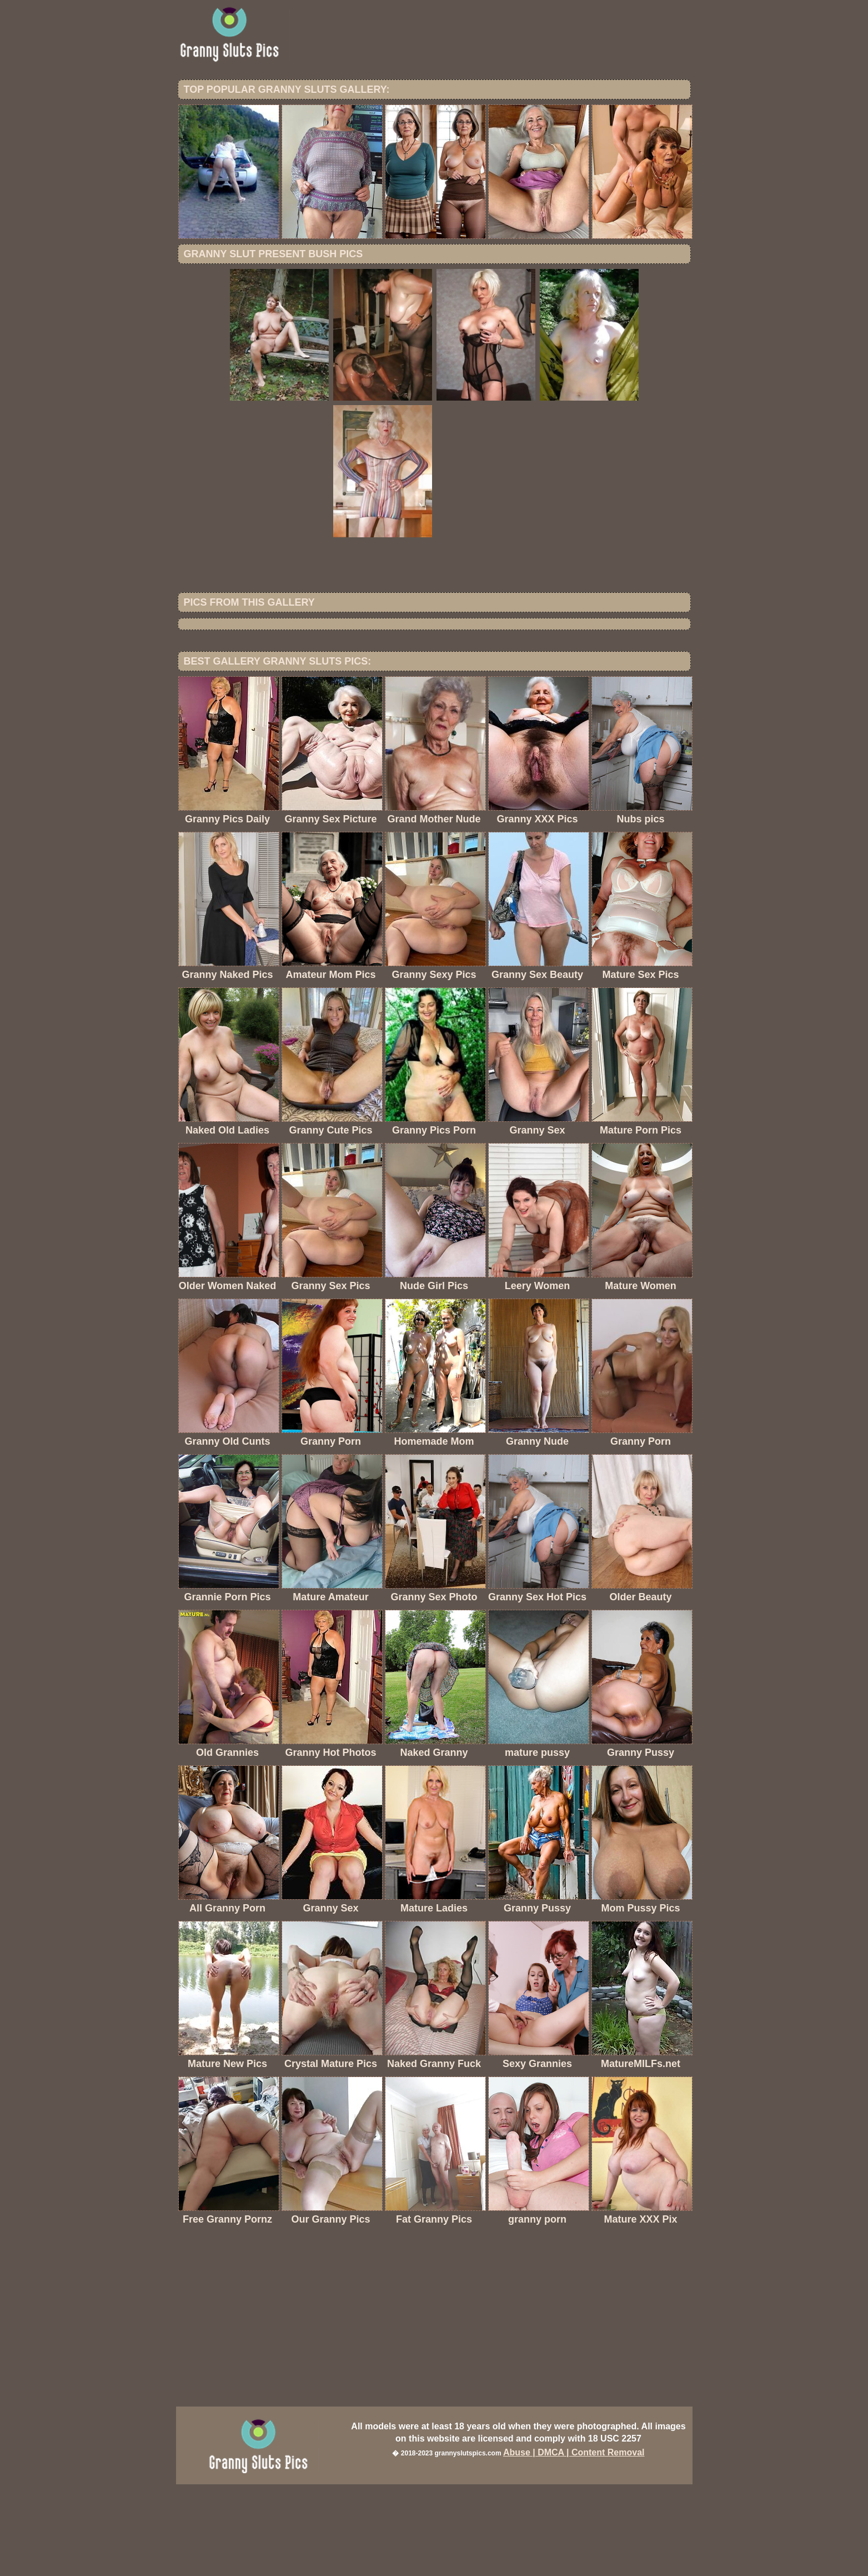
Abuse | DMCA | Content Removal (574, 2544)
